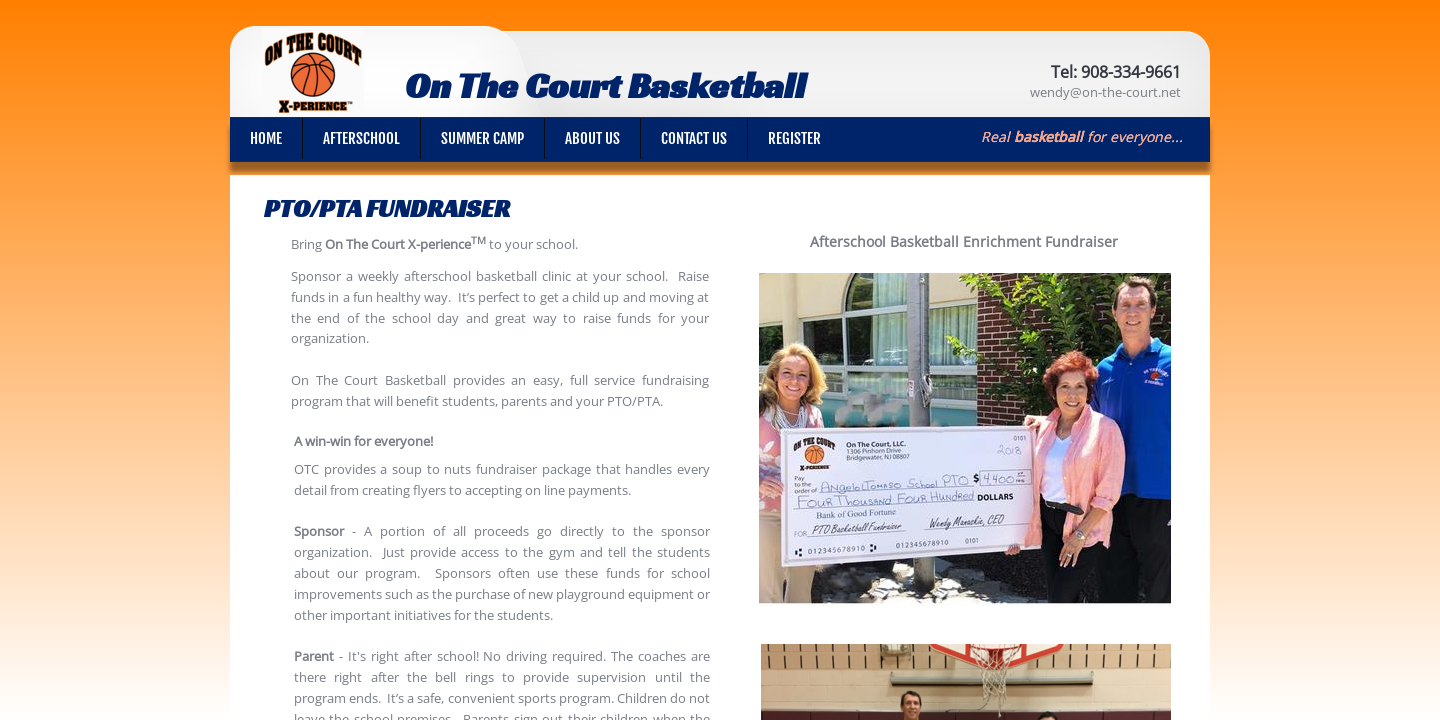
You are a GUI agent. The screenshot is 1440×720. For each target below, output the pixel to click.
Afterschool (361, 138)
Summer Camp (482, 138)
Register (794, 138)
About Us (592, 138)
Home (266, 138)
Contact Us (694, 138)
